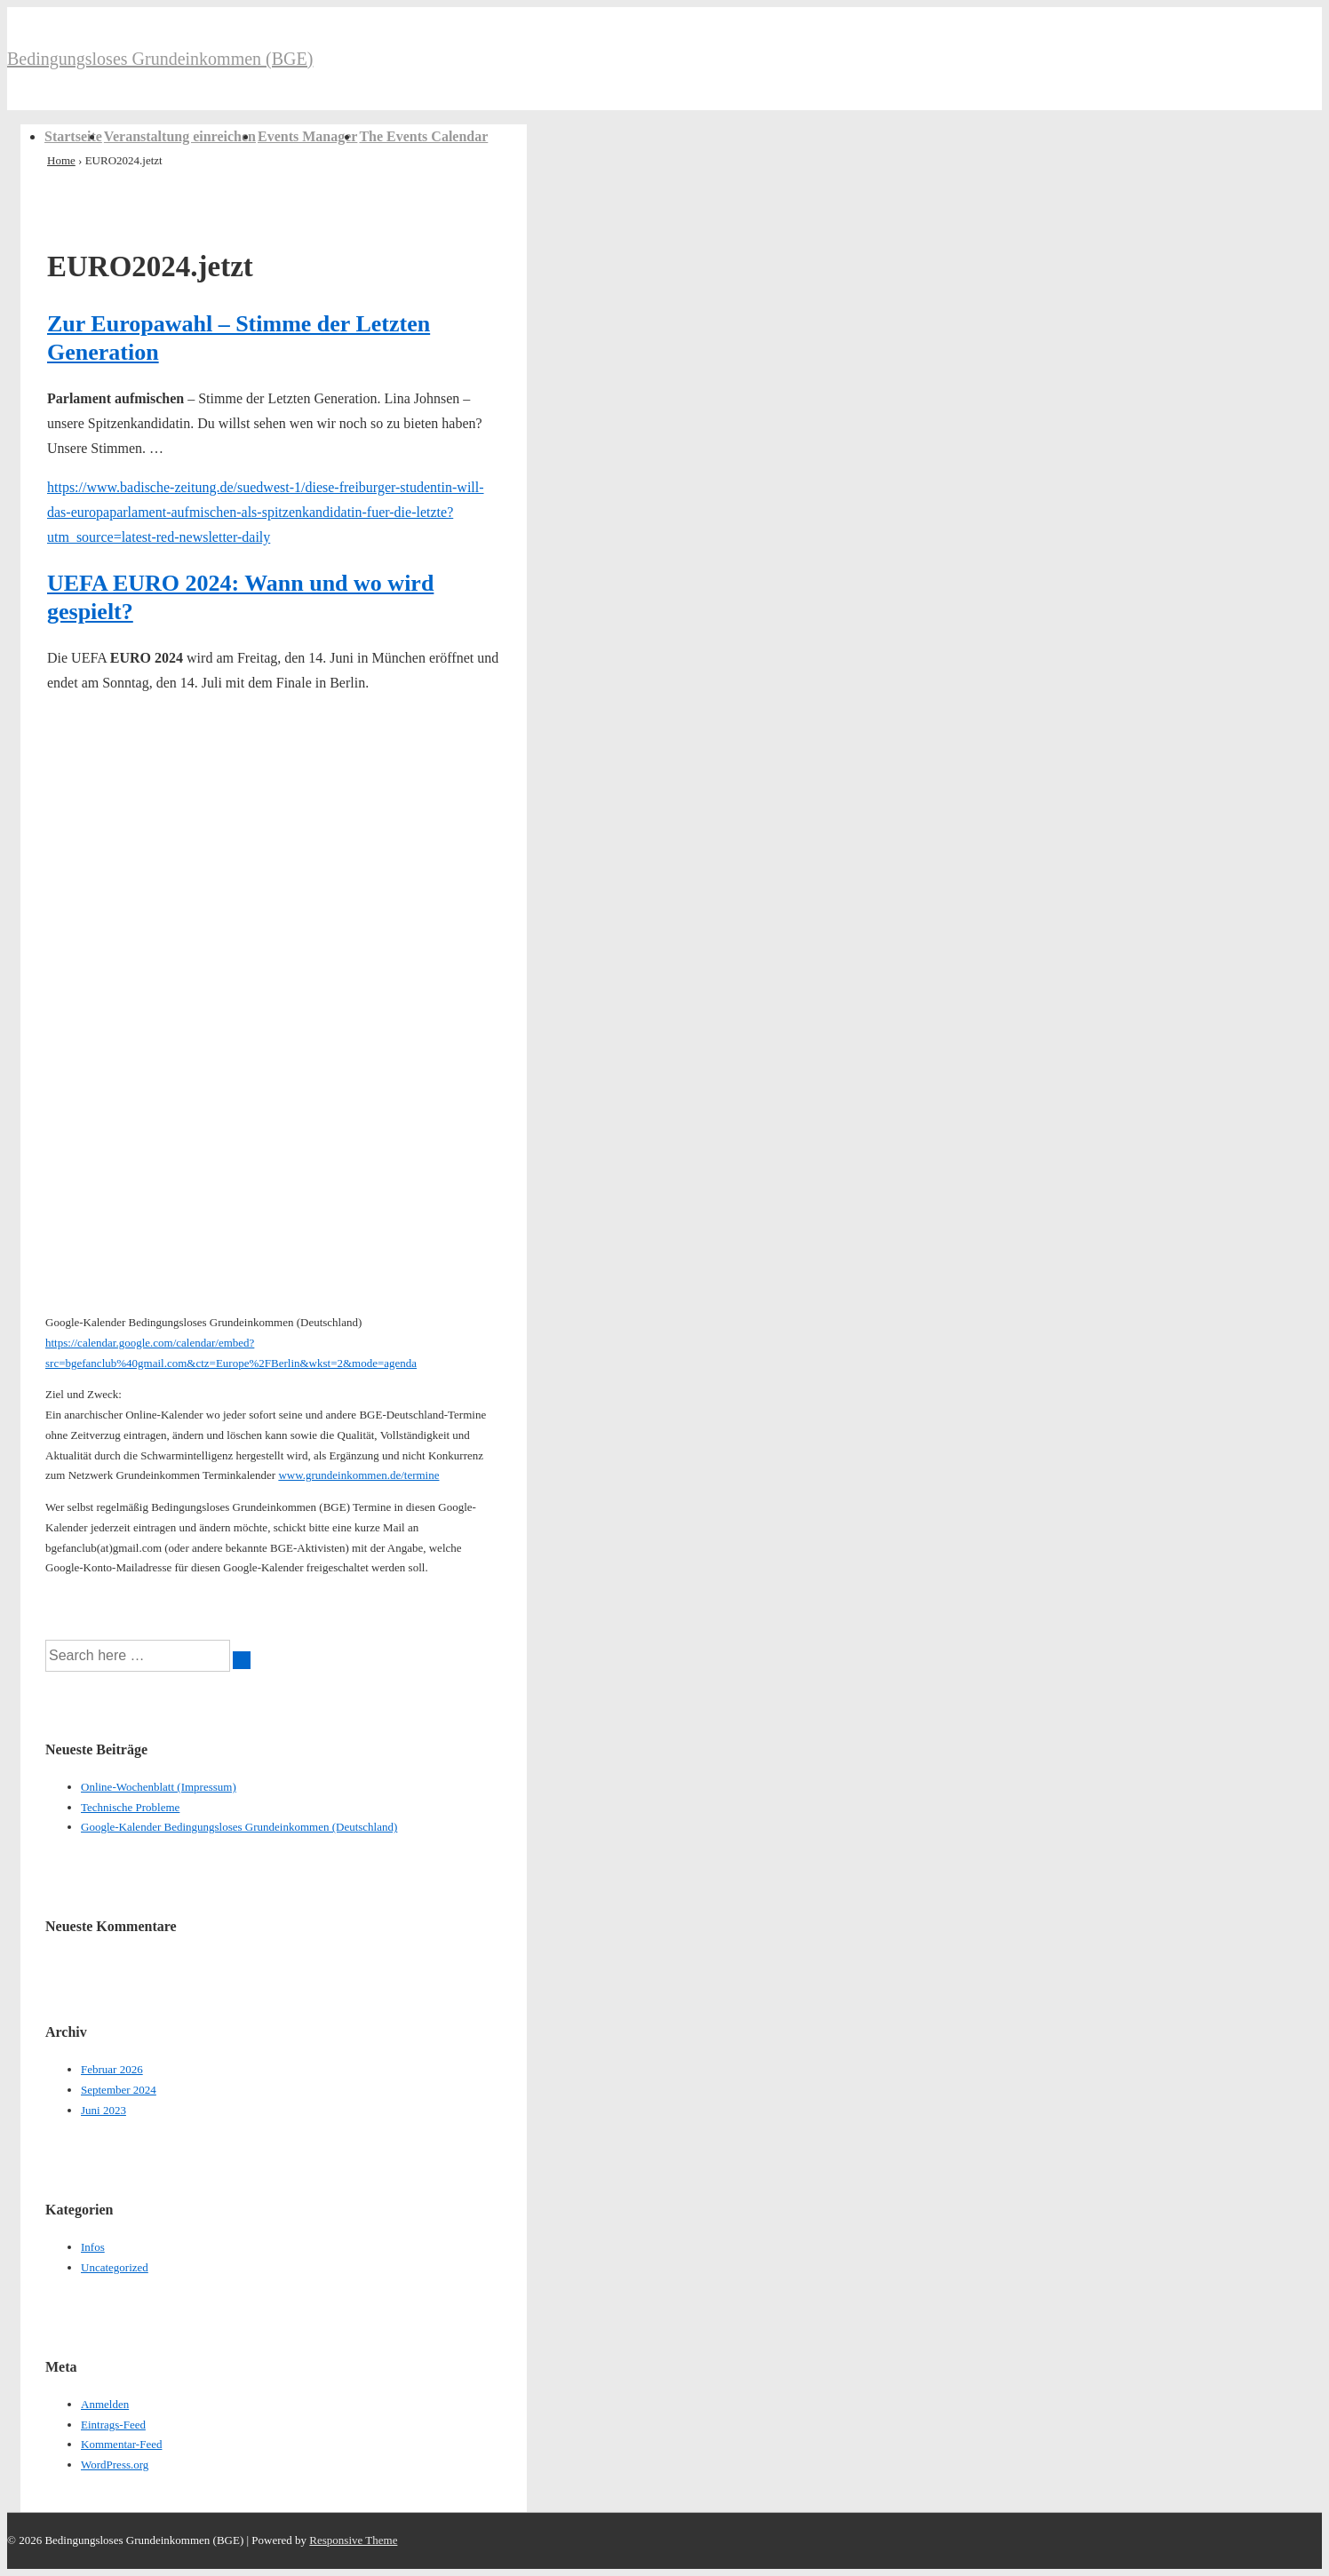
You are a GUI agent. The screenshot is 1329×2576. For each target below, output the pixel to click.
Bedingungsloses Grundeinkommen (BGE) (160, 58)
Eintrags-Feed (113, 2424)
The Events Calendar (423, 136)
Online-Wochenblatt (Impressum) (158, 1786)
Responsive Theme (353, 2540)
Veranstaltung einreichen (180, 136)
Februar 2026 (112, 2069)
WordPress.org (114, 2464)
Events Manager (307, 136)
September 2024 (118, 2089)
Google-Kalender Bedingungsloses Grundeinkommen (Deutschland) (239, 1826)
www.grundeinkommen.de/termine (358, 1475)
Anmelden (105, 2404)
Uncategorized (114, 2267)
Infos (93, 2247)
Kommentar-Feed (121, 2444)
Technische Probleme (130, 1807)
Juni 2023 (103, 2110)
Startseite (73, 136)
